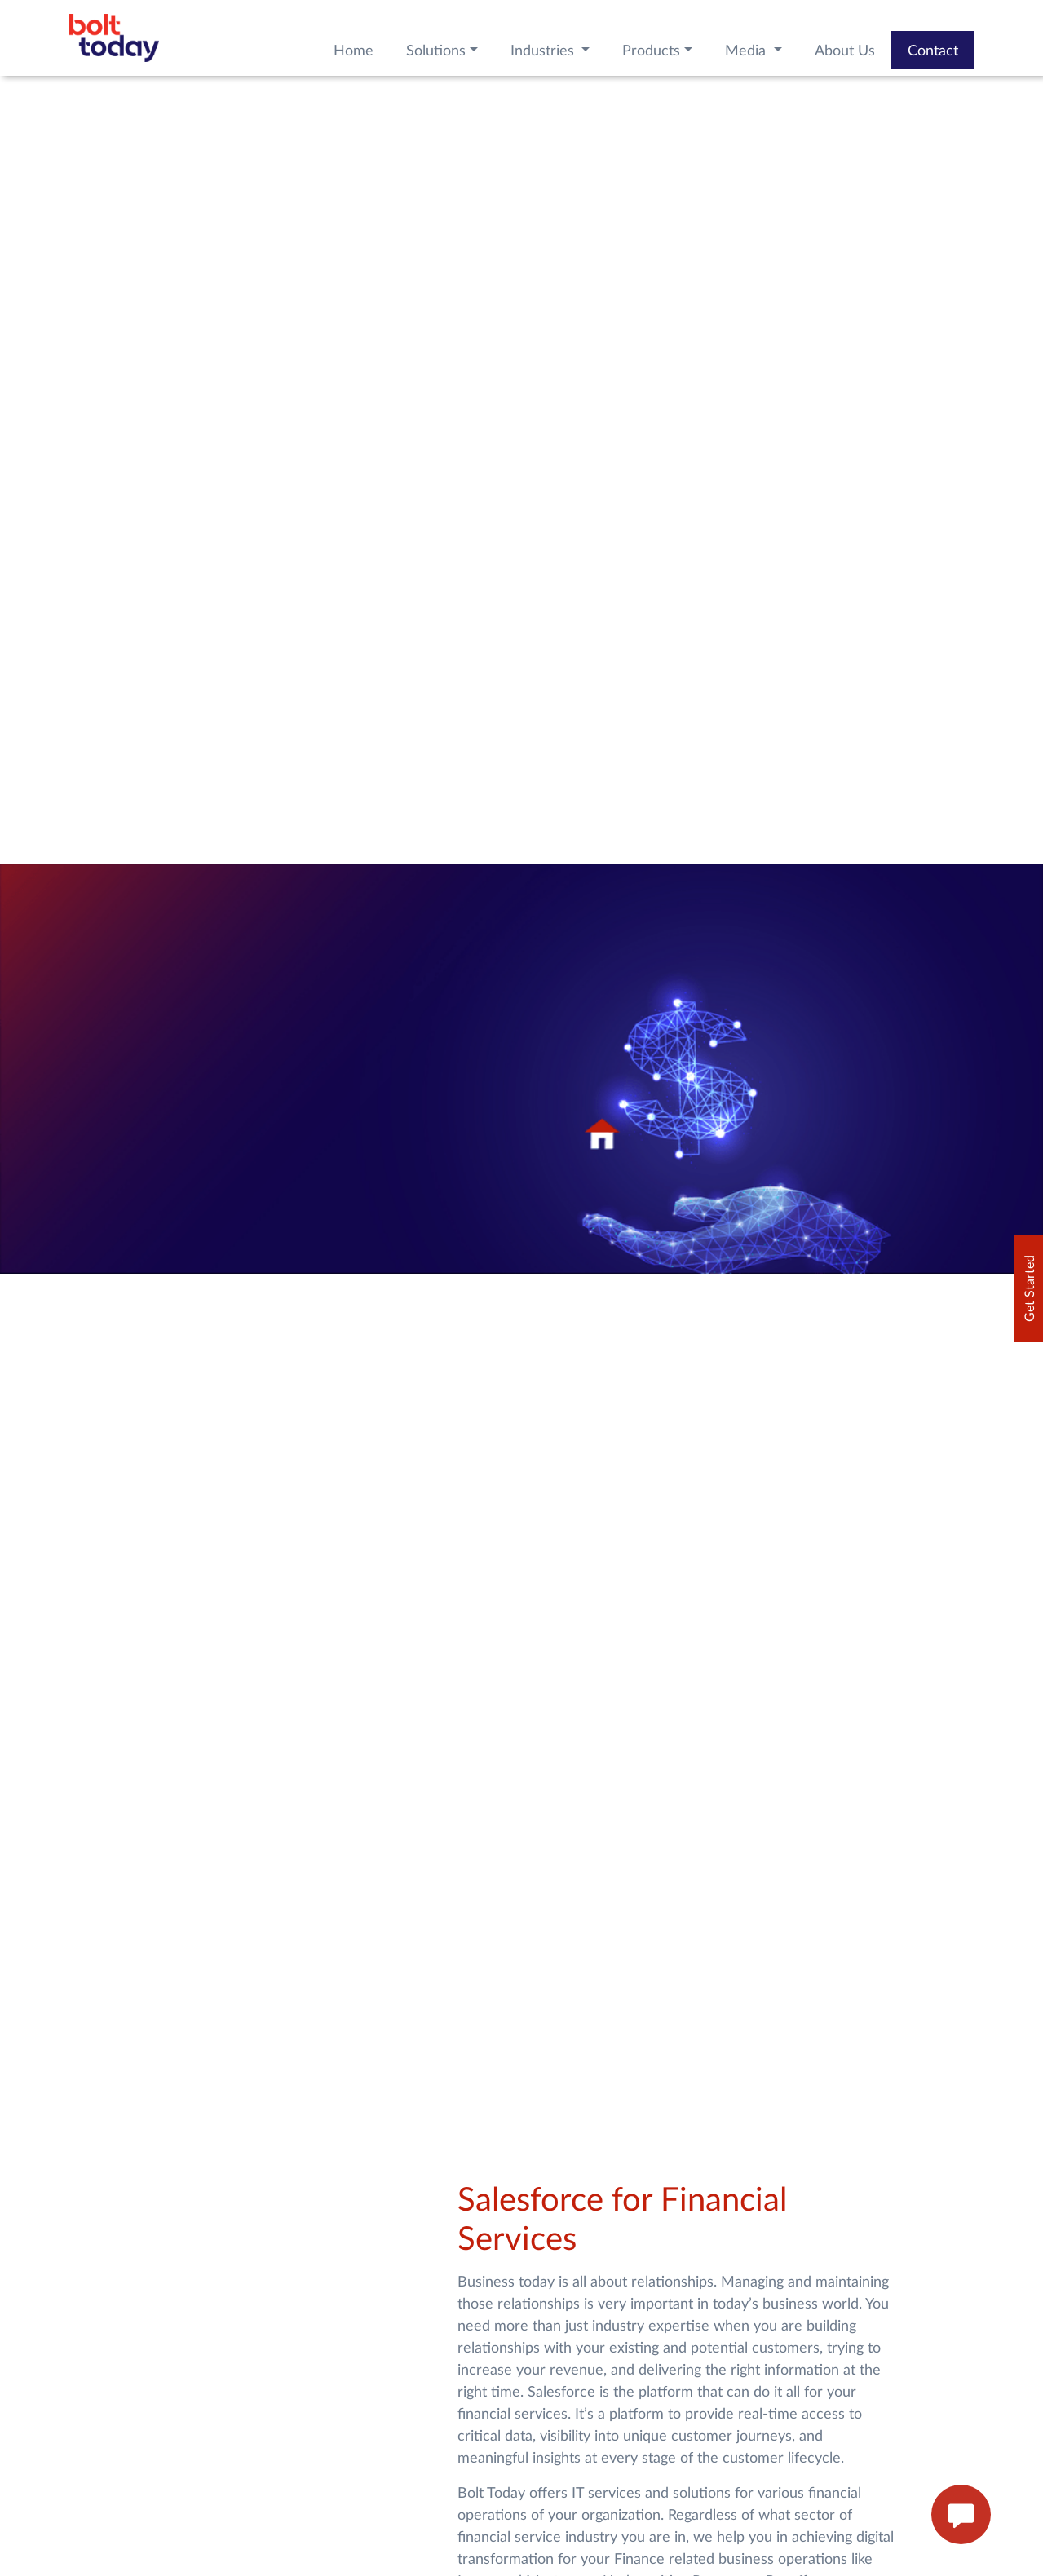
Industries (544, 50)
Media (747, 50)
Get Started (1028, 1288)
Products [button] (651, 50)
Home (353, 50)
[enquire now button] (961, 2515)
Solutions (436, 50)
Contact (933, 50)
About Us (845, 50)
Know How (135, 1901)
